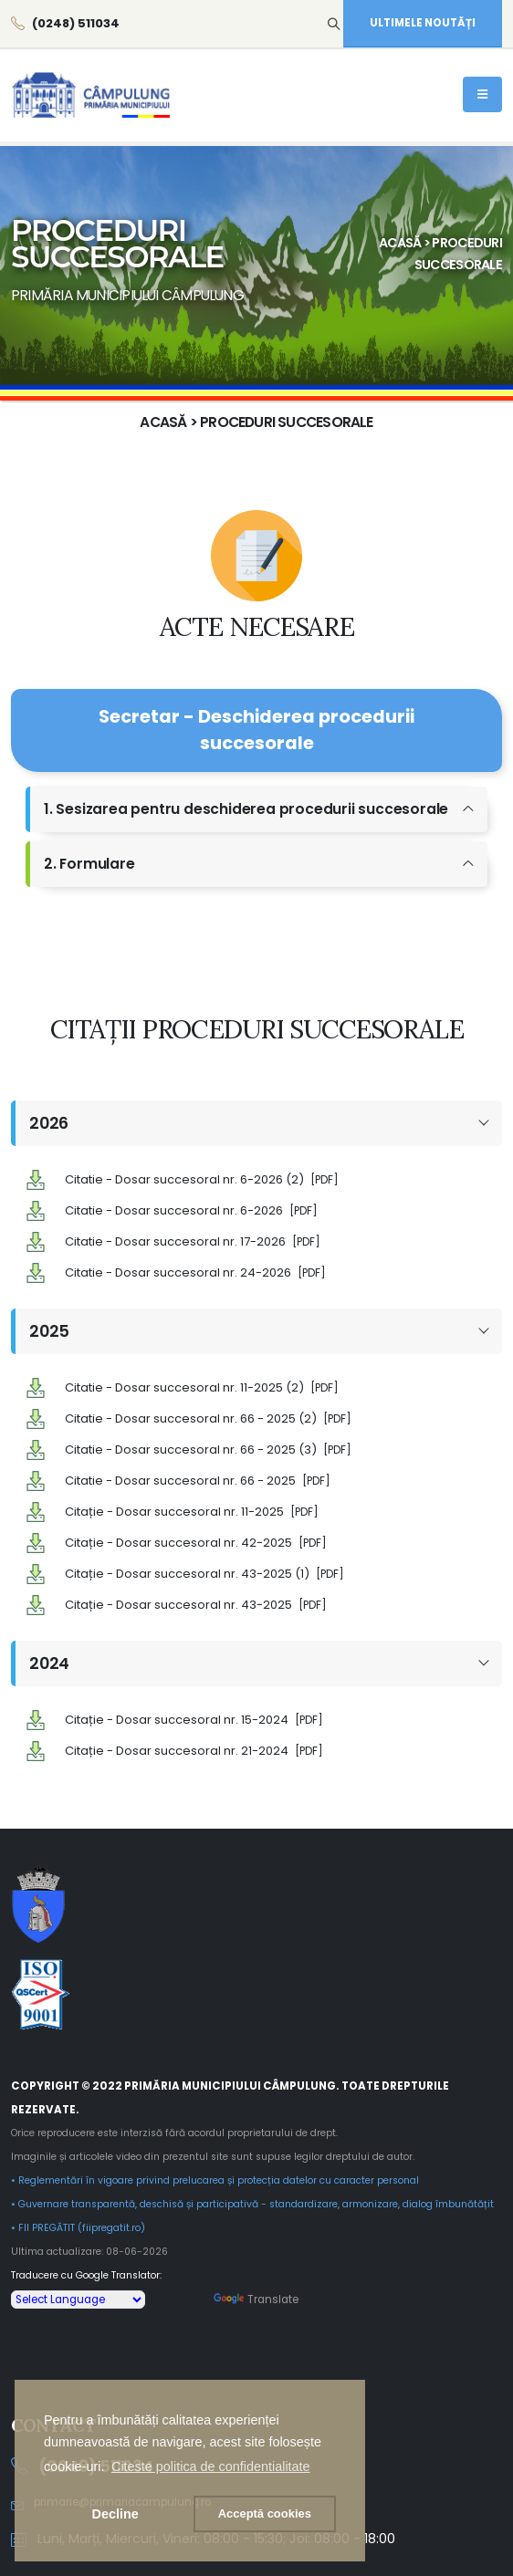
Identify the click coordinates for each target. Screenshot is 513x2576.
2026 (48, 1123)
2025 (49, 1330)
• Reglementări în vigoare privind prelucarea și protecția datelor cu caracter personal (215, 2177)
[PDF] (324, 1180)
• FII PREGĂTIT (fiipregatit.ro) (78, 2224)
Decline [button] (115, 2514)
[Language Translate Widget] (78, 2296)
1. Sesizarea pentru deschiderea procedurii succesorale (246, 809)
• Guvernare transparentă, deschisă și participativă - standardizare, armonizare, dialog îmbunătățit (252, 2200)
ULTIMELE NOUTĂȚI (423, 23)
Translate (256, 2296)
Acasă (400, 243)
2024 (49, 1661)
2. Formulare (89, 863)
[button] (211, 2466)
